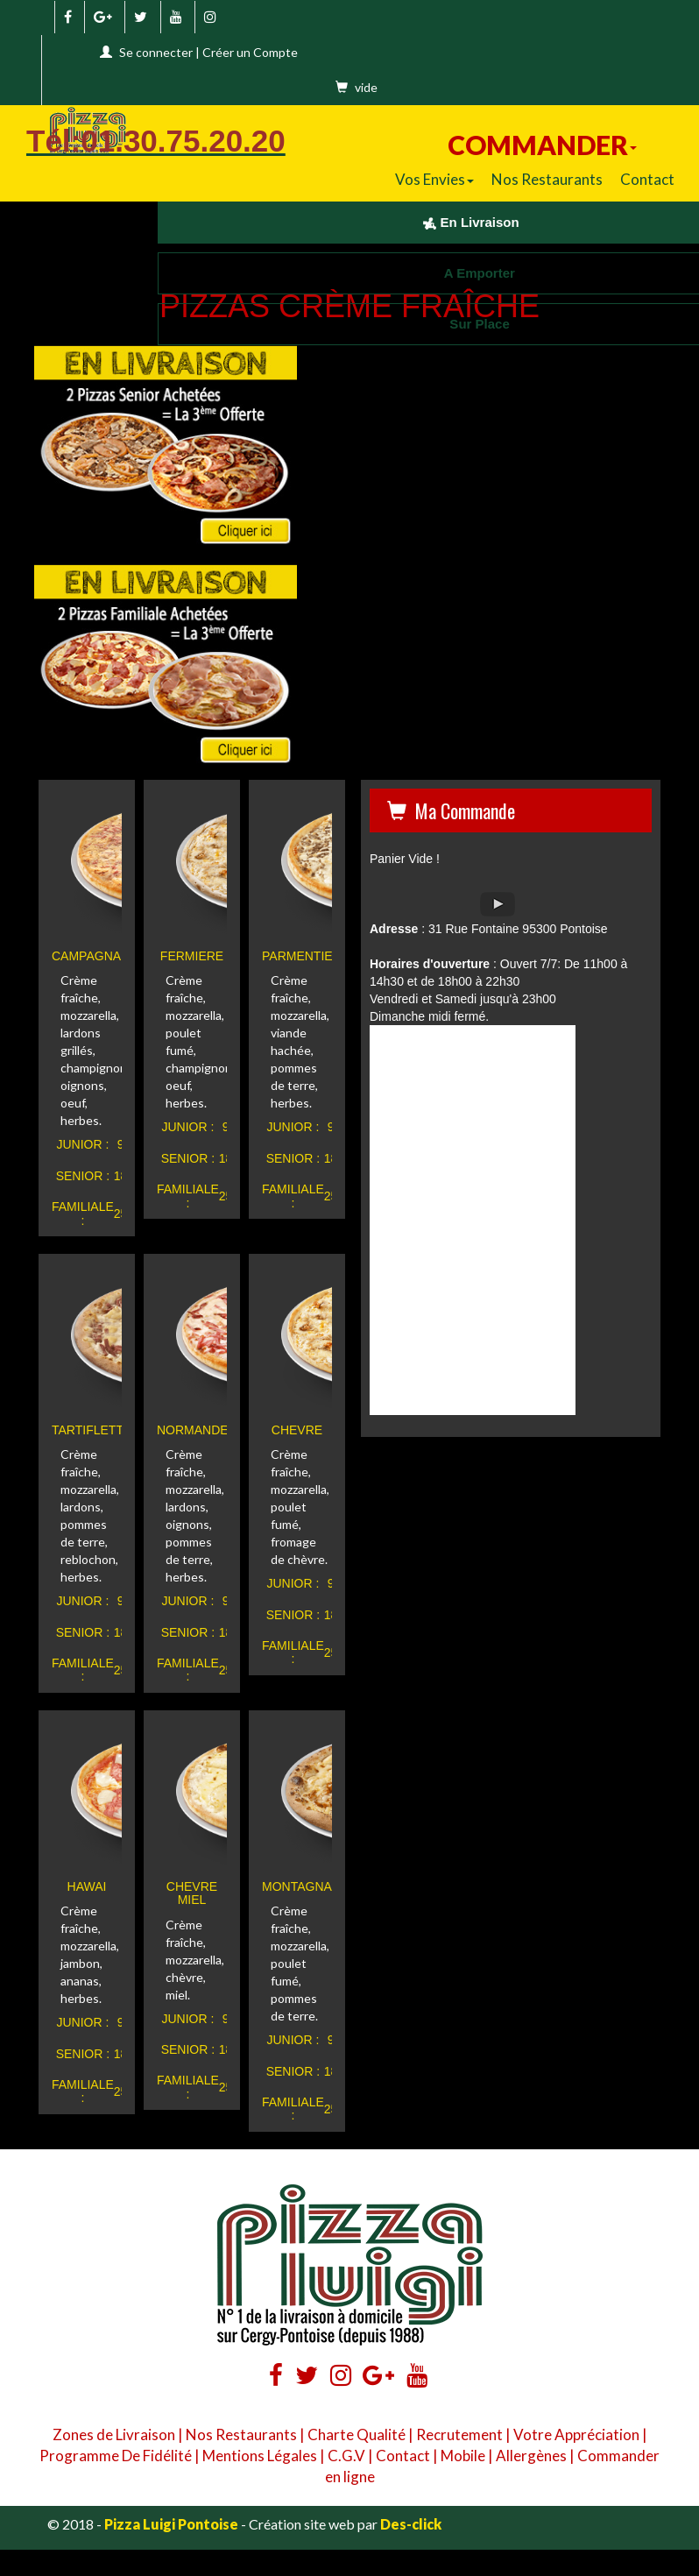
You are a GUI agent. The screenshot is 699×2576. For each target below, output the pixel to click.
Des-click (410, 2524)
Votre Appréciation (576, 2434)
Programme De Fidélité (115, 2455)
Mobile (463, 2455)
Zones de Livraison (114, 2434)
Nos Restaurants (547, 179)
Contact (647, 179)
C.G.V (346, 2455)
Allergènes (531, 2455)
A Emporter (471, 272)
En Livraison (471, 222)
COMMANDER (542, 144)
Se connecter (156, 52)
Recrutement (459, 2434)
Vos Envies (434, 179)
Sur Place (471, 323)
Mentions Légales (259, 2455)
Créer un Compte (250, 52)
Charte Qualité (356, 2434)
